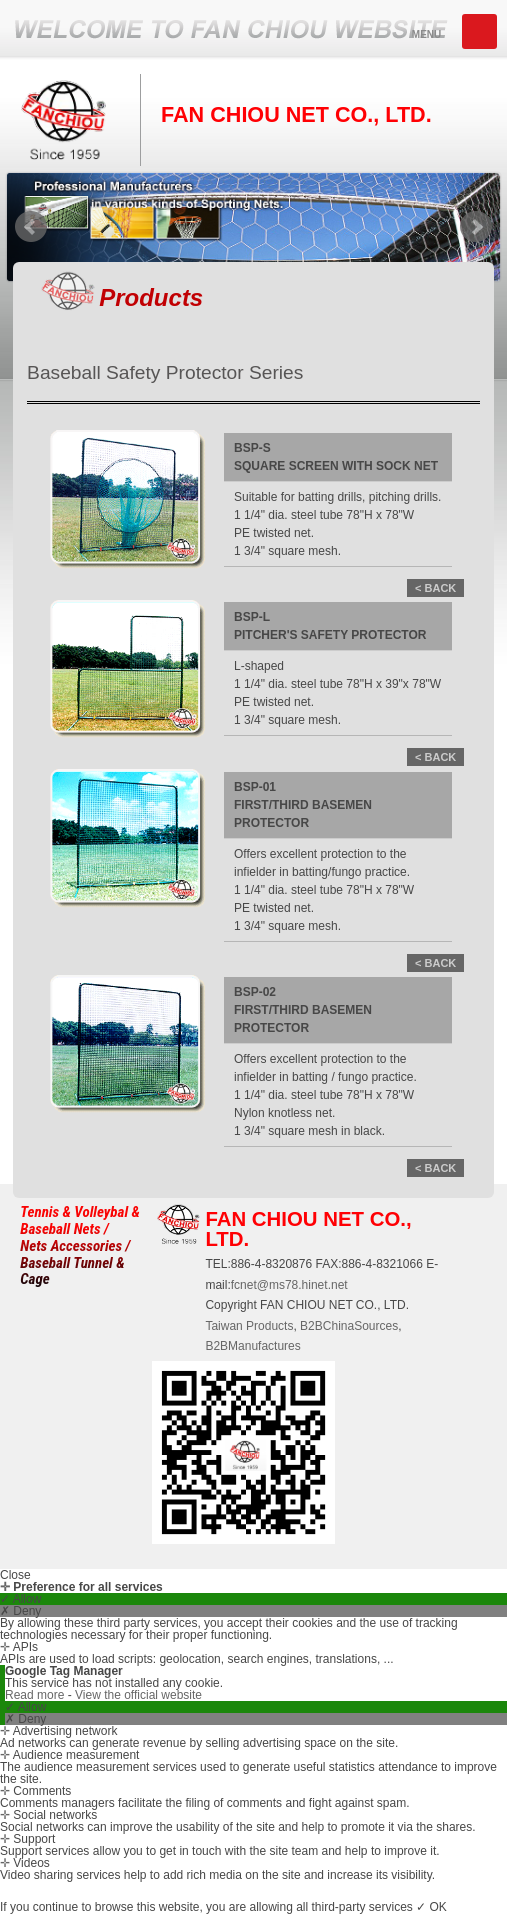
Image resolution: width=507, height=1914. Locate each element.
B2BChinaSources (349, 1326)
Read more (36, 1695)
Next (476, 227)
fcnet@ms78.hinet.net (289, 1285)
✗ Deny (20, 1611)
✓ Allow (20, 1599)
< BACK (435, 588)
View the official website (138, 1695)
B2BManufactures (252, 1346)
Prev (31, 227)
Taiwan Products (249, 1326)
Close (15, 1575)
